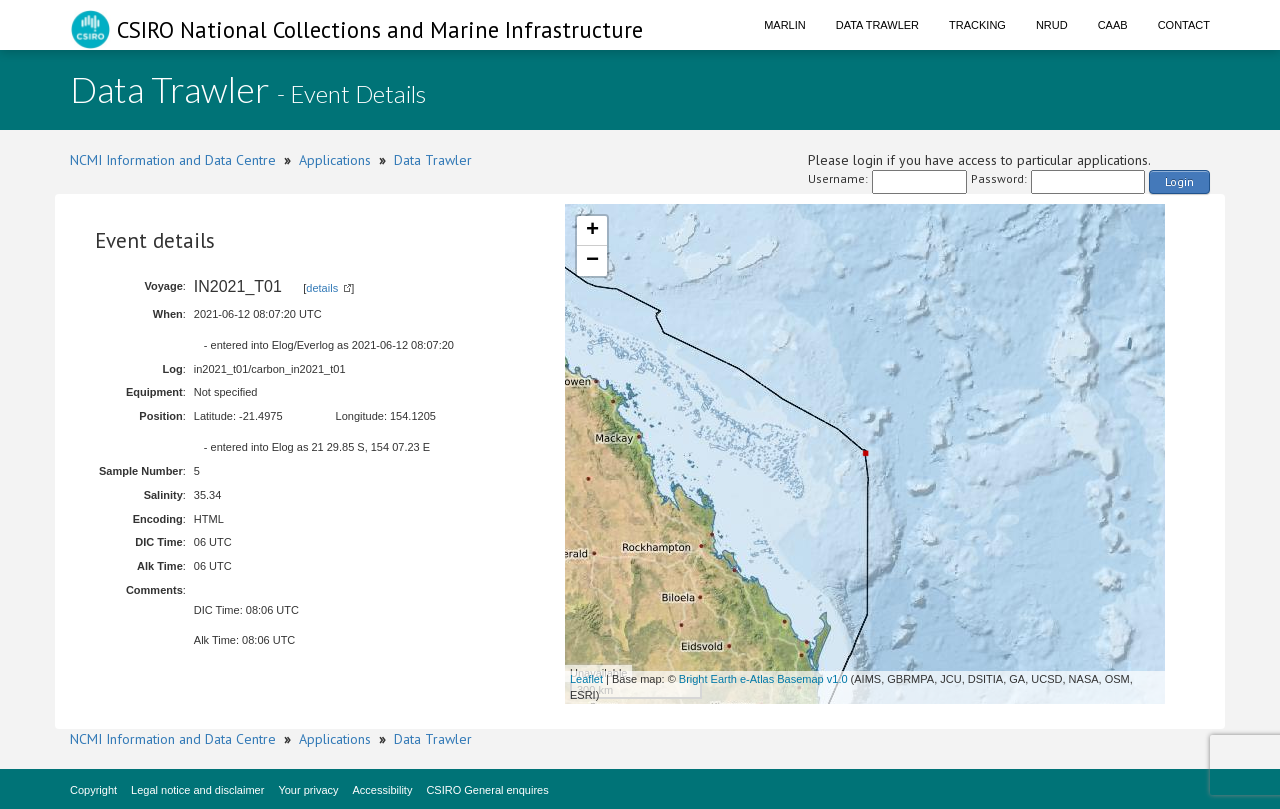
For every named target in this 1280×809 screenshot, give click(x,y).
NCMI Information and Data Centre (173, 160)
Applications (335, 160)
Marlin (785, 25)
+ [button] (592, 231)
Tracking (977, 25)
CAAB (1113, 25)
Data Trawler (877, 25)
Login (1179, 181)
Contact (1184, 25)
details (322, 288)
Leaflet (586, 679)
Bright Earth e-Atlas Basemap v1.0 (763, 679)
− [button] (592, 261)
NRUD (1052, 25)
